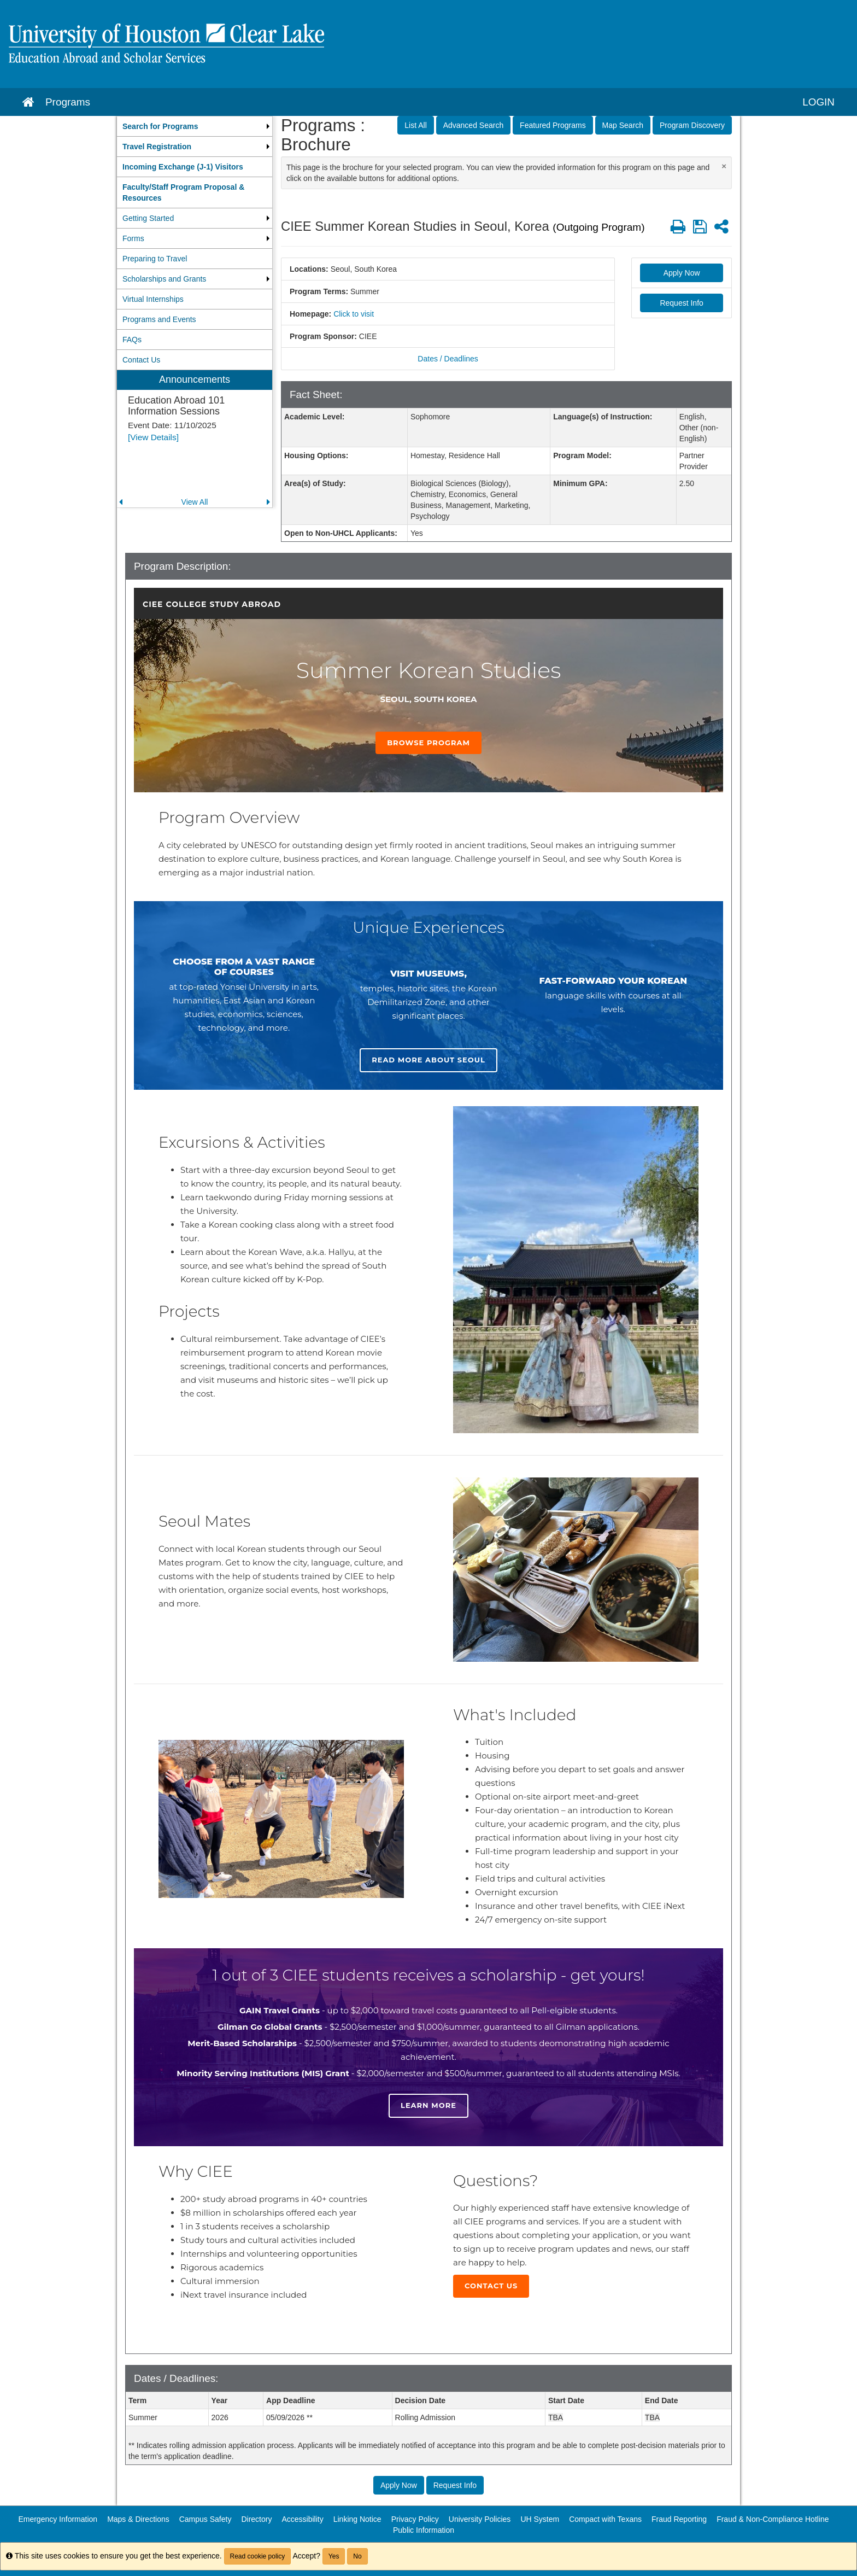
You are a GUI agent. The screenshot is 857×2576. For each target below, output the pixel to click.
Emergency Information (57, 2519)
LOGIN (818, 102)
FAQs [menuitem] (132, 339)
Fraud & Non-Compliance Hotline (773, 2519)
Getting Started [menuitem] (148, 218)
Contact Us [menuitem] (141, 359)
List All (415, 125)
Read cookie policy (257, 2556)
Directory (256, 2519)
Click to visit (353, 313)
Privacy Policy (415, 2519)
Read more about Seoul (428, 1059)
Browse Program (428, 742)
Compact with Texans (605, 2519)
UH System (539, 2519)
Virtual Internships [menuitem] (153, 299)
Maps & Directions (138, 2519)
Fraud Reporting (679, 2519)
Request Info (681, 303)
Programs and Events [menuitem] (159, 319)
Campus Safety (205, 2519)
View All (194, 502)
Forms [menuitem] (133, 238)
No (357, 2556)
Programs (67, 102)
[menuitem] (194, 126)
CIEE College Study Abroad (212, 604)
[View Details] (153, 437)
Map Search (622, 125)
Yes (333, 2556)
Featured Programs (553, 125)
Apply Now (682, 272)
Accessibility (302, 2519)
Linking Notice (357, 2519)
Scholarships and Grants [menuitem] (164, 278)
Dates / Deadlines (448, 358)
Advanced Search (473, 125)
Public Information (423, 2530)
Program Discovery (692, 125)
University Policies (480, 2519)
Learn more (428, 2105)
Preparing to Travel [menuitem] (154, 258)
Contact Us (491, 2285)
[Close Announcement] (723, 166)
